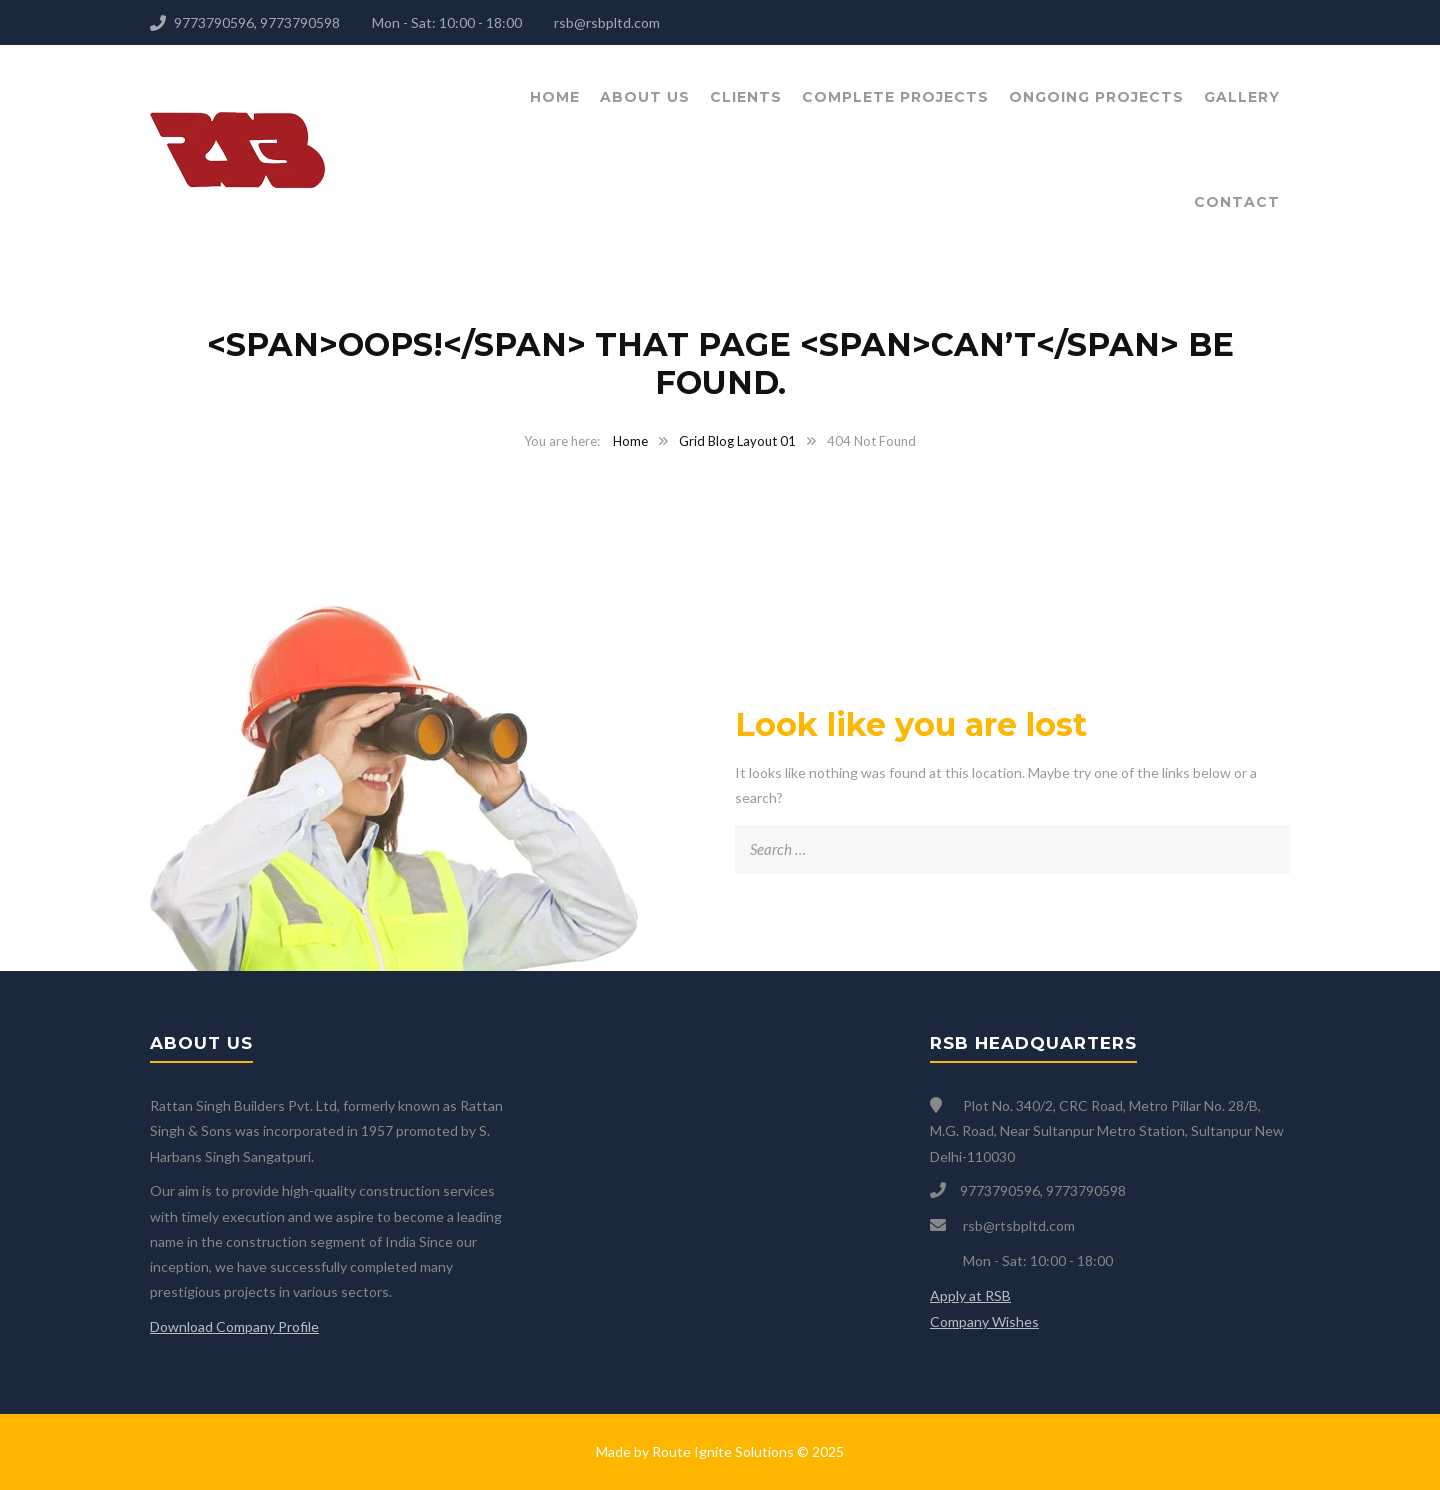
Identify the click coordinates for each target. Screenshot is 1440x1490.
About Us (645, 97)
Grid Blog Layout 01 (737, 441)
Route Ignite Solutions (723, 1451)
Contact (1237, 202)
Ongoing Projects (1096, 97)
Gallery (1242, 97)
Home (555, 97)
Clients (746, 97)
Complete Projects (895, 97)
